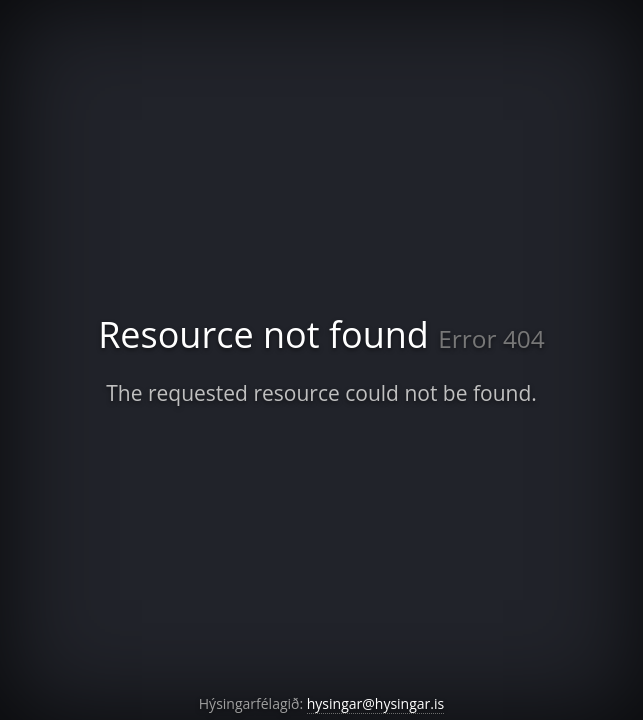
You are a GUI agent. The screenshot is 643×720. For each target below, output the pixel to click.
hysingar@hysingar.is (375, 703)
